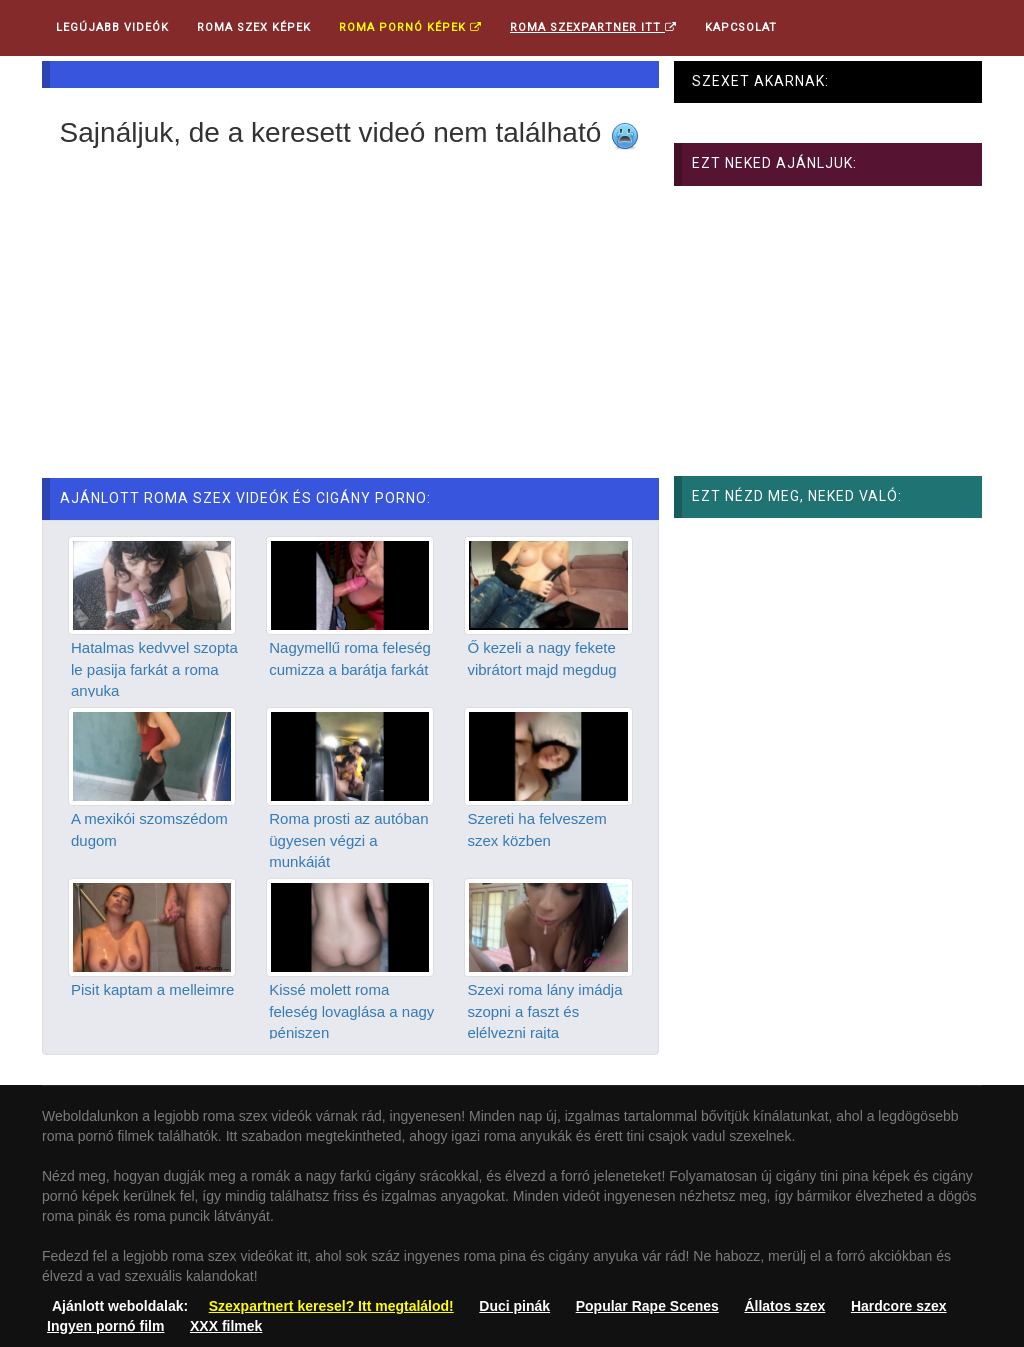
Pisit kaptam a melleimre (152, 989)
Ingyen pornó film (105, 1326)
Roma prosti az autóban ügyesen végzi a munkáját (348, 840)
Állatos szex (784, 1306)
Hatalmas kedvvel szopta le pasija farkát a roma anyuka (154, 669)
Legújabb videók (112, 27)
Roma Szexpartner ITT (593, 27)
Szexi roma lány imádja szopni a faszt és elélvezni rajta (544, 1011)
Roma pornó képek (410, 27)
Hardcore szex (899, 1306)
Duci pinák (514, 1306)
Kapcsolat (741, 27)
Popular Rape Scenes (647, 1306)
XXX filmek (226, 1326)
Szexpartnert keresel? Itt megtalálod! (331, 1306)
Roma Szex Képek (254, 27)
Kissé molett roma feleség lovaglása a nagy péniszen (351, 1011)
